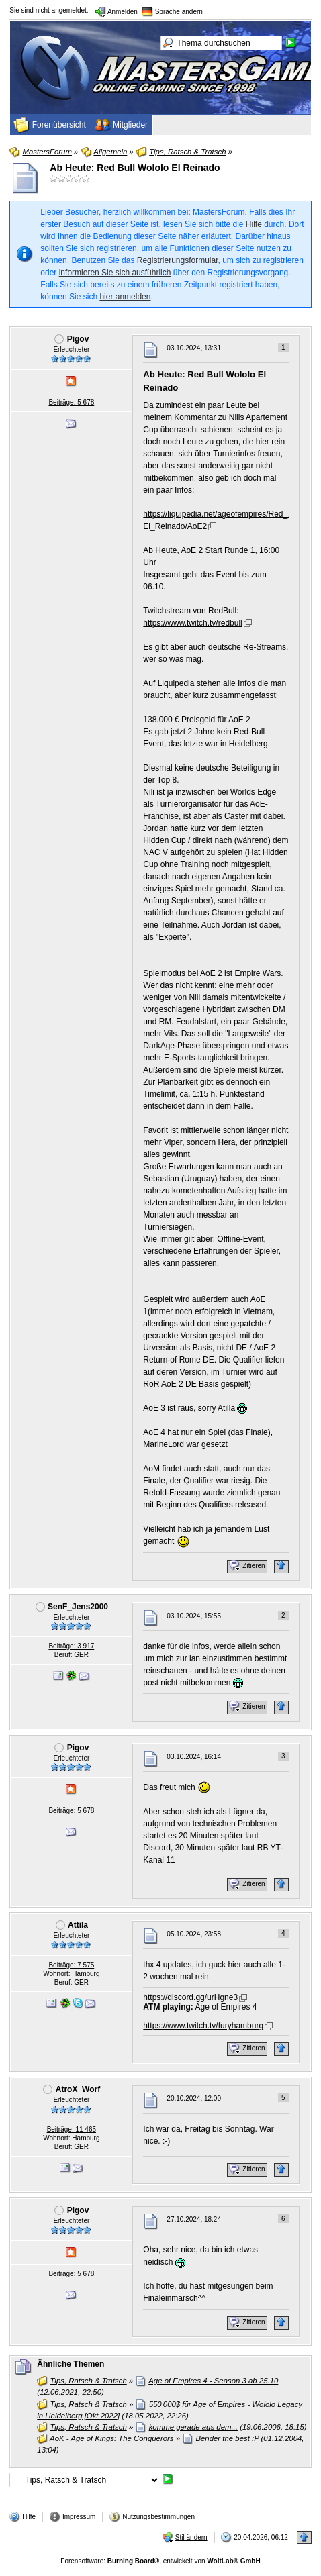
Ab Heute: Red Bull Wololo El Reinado (135, 167)
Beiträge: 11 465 (71, 2129)
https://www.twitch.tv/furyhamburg (203, 2025)
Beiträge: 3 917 (71, 1646)
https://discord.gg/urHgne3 (190, 1997)
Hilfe (254, 224)
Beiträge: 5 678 (71, 402)
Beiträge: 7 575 (71, 1965)
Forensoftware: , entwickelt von (160, 2561)
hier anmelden (124, 296)
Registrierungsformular (177, 260)
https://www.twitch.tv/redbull (192, 623)
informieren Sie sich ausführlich (115, 272)
